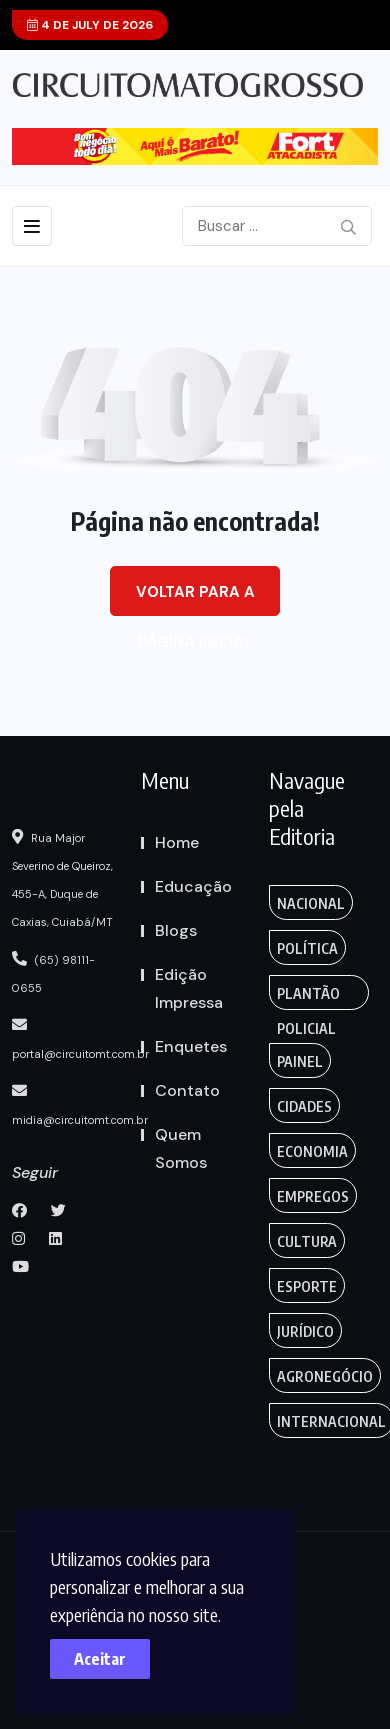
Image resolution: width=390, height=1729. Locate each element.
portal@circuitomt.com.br (80, 1039)
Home (177, 842)
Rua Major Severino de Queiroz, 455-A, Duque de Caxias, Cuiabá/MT (62, 879)
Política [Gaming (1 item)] (307, 948)
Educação (193, 886)
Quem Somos (181, 1148)
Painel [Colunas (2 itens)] (300, 1061)
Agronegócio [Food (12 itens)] (325, 1376)
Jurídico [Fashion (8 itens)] (305, 1331)
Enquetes (191, 1046)
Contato (187, 1090)
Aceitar (100, 1659)
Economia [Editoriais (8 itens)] (312, 1151)
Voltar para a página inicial (195, 599)
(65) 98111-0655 (53, 973)
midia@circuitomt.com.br (80, 1105)
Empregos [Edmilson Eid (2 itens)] (313, 1196)
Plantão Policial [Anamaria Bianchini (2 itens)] (308, 997)
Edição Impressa (189, 988)
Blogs (176, 930)
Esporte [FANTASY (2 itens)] (307, 1286)
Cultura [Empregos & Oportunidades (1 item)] (307, 1241)
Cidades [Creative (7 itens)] (304, 1106)
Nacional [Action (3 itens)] (311, 903)
